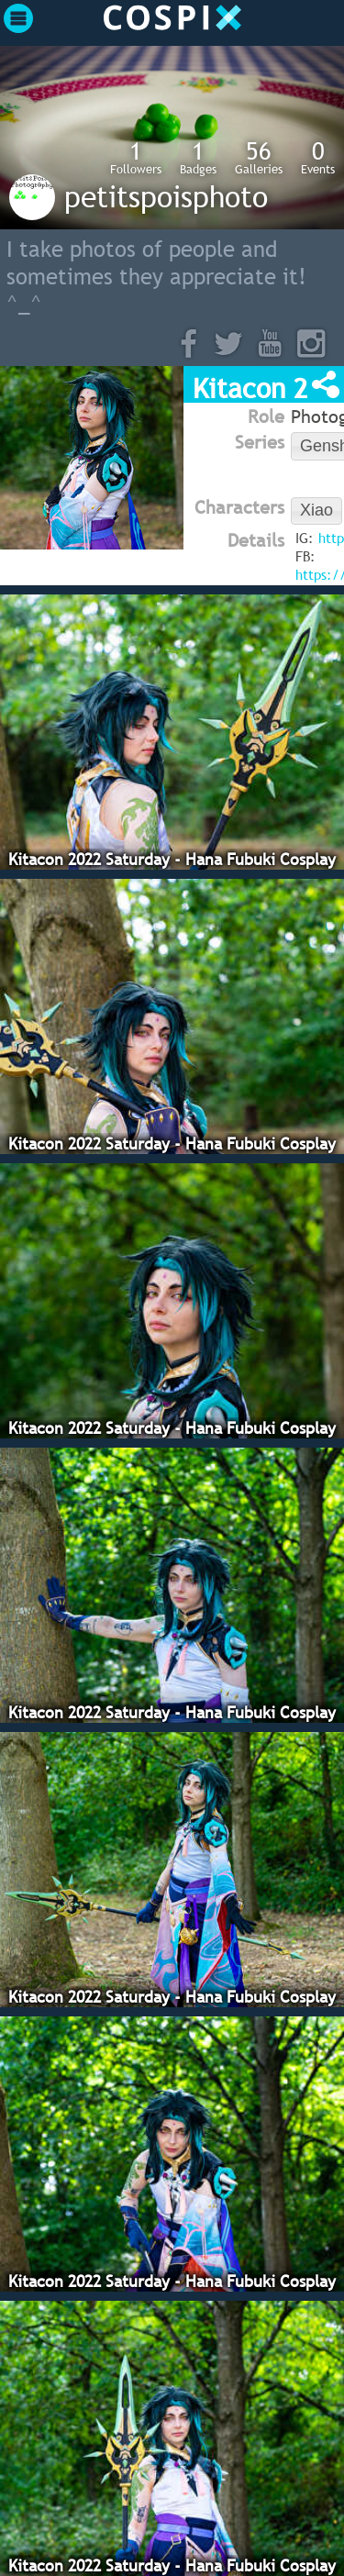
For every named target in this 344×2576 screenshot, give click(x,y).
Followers (135, 156)
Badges (198, 156)
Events (318, 156)
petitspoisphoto (166, 196)
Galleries (259, 156)
